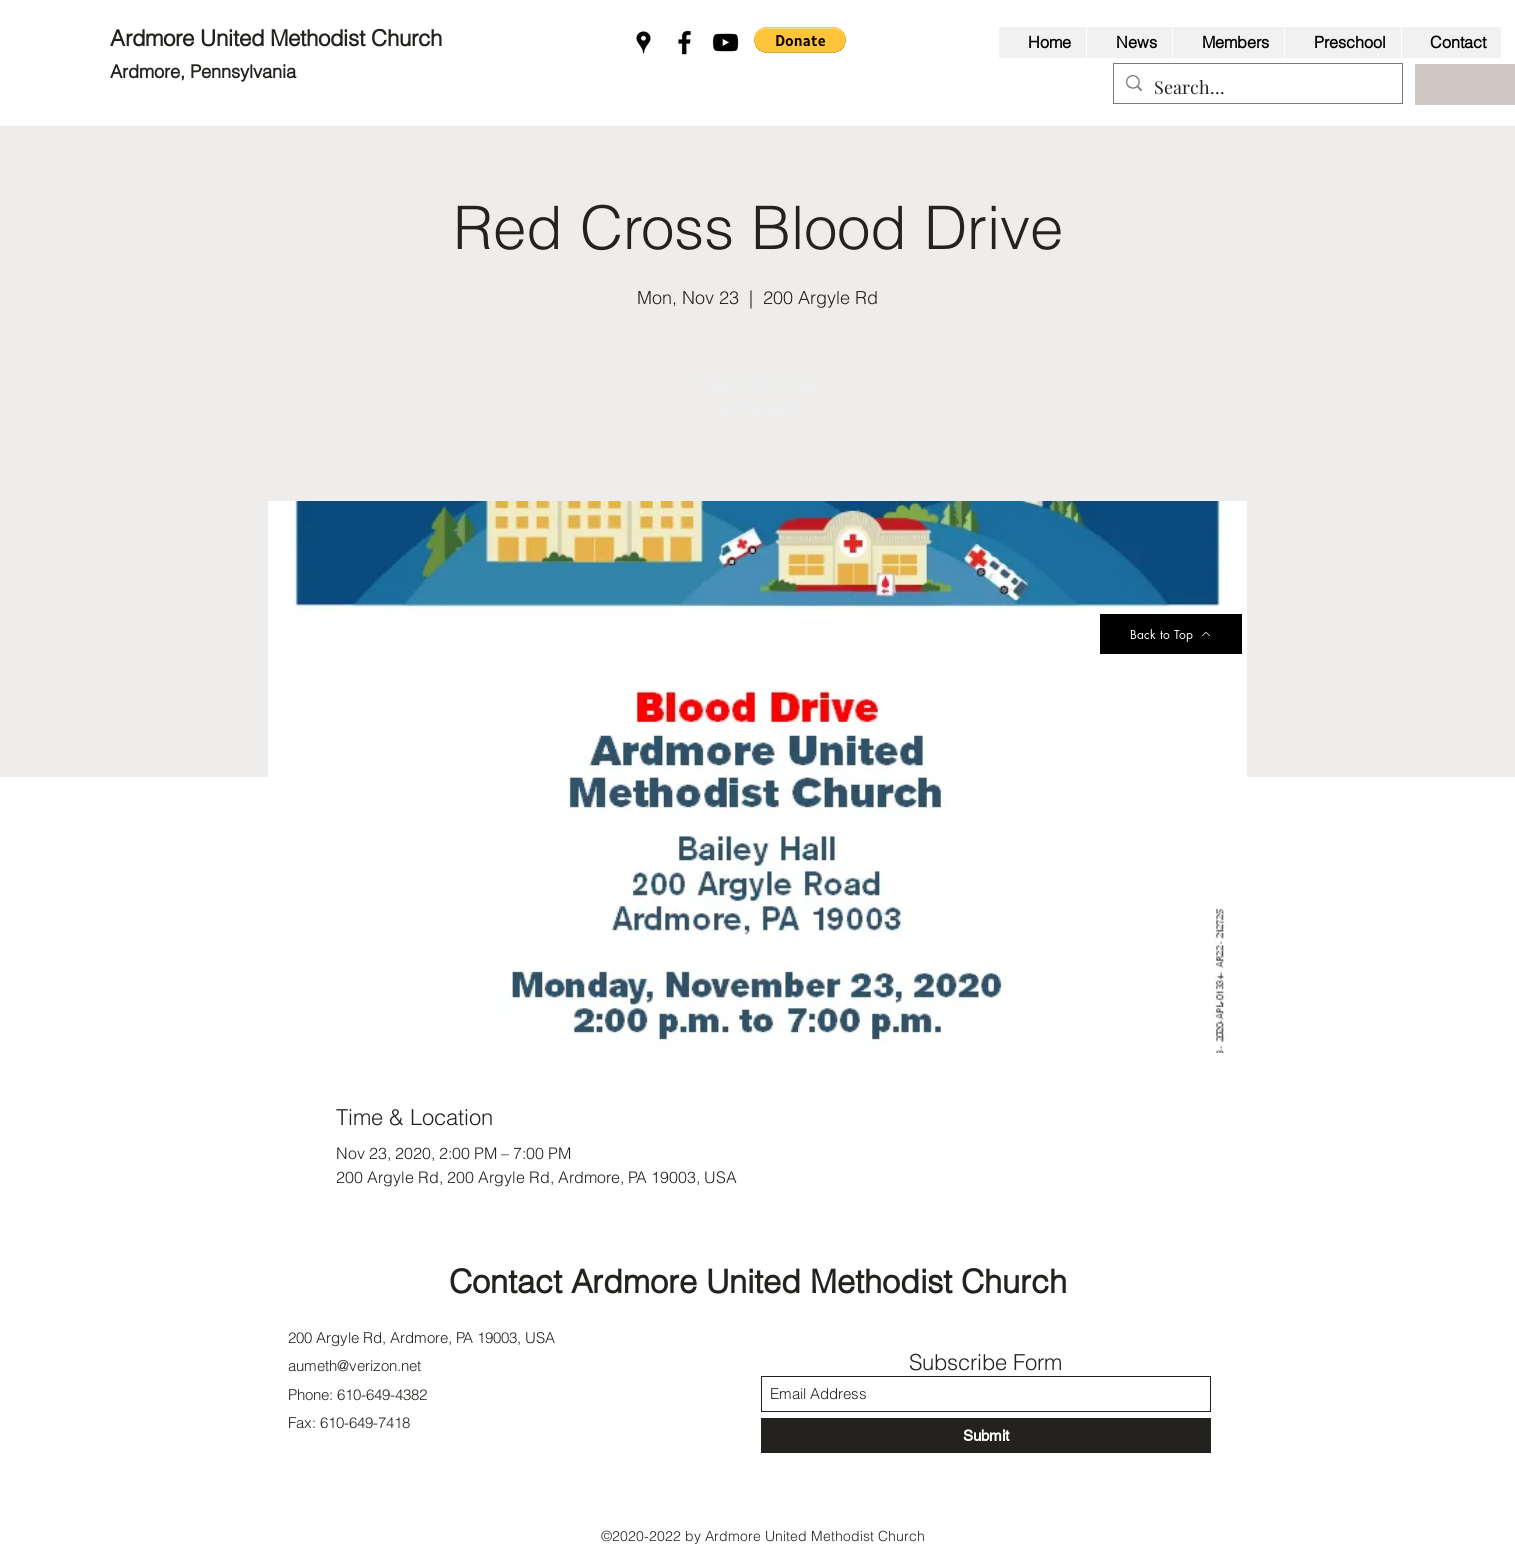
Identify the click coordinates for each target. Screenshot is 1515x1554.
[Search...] (1257, 88)
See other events (758, 408)
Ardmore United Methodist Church (279, 38)
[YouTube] (725, 42)
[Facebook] (684, 42)
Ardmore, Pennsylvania (203, 71)
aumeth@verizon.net (354, 1365)
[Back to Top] (1171, 634)
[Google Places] (643, 42)
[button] (800, 40)
